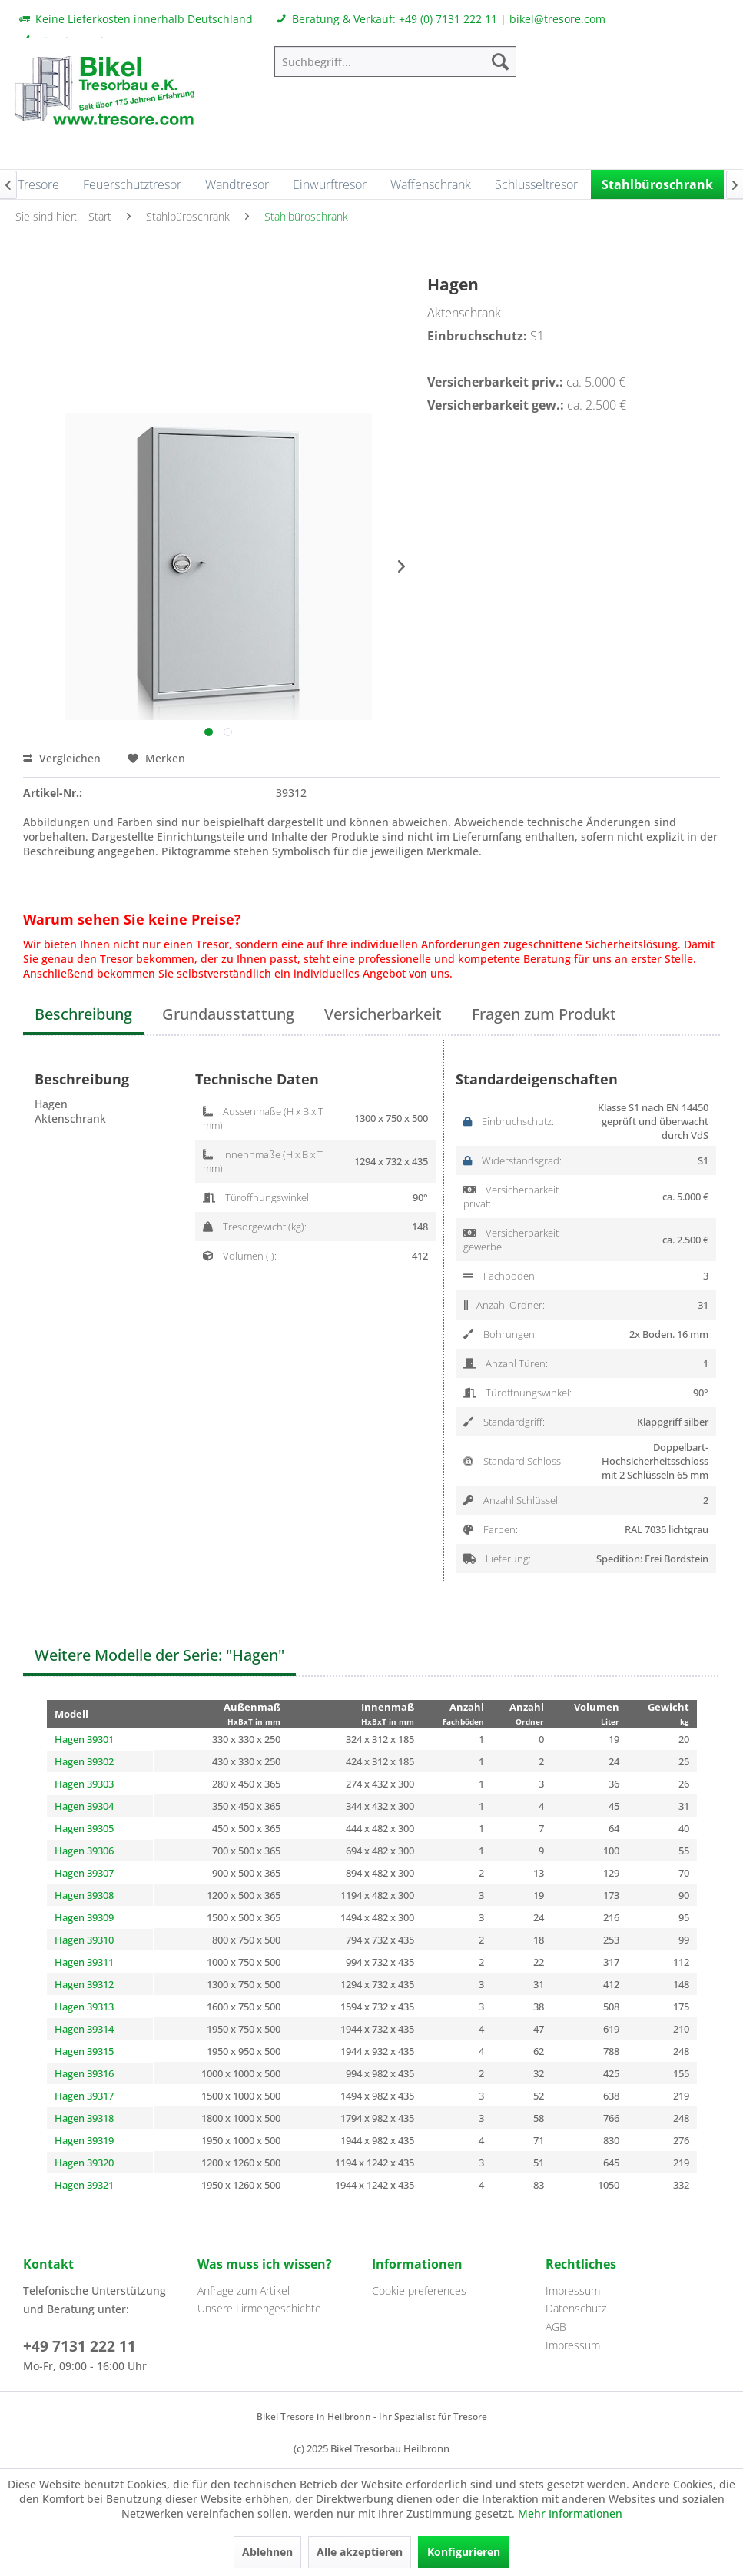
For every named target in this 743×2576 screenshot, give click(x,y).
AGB (556, 2326)
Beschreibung (83, 1014)
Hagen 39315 (84, 2051)
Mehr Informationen (570, 2513)
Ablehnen (267, 2551)
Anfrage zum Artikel (243, 2290)
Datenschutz (576, 2308)
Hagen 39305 (84, 1828)
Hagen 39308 (84, 1895)
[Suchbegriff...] (395, 61)
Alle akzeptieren (360, 2551)
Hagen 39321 (84, 2185)
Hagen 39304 (84, 1806)
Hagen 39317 (84, 2096)
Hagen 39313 (84, 2006)
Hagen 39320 (84, 2162)
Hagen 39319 (84, 2140)
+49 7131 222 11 (79, 2346)
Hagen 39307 (84, 1873)
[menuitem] (395, 61)
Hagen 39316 (84, 2073)
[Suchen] (500, 61)
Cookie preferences (419, 2290)
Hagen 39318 (84, 2118)
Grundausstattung (228, 1014)
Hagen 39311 (84, 1962)
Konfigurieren (463, 2551)
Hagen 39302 (84, 1761)
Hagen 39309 (84, 1917)
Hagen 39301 (84, 1739)
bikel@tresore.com (557, 19)
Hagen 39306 (84, 1850)
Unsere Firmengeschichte (259, 2308)
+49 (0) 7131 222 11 (448, 19)
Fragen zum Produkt (544, 1014)
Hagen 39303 (84, 1784)
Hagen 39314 (84, 2029)
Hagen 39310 (84, 1940)
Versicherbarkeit (383, 1014)
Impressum (573, 2290)
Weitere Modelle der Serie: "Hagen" (159, 1655)
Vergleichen (62, 758)
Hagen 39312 (84, 1984)
